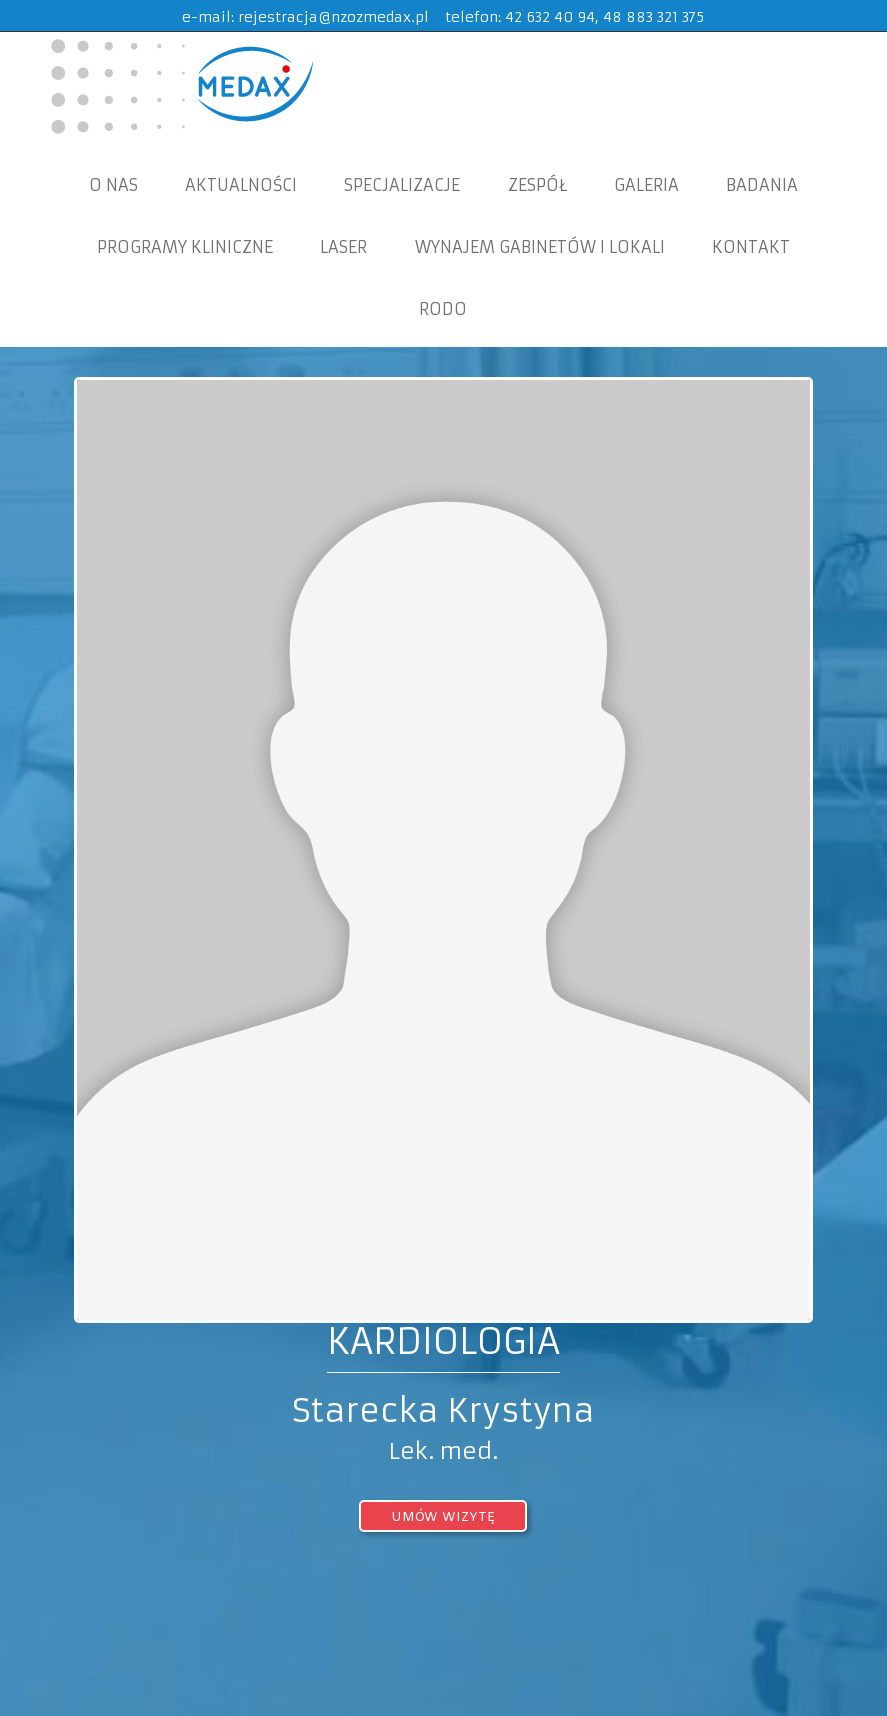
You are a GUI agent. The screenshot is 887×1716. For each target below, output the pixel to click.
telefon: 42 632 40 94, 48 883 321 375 (574, 17)
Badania (762, 185)
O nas (113, 185)
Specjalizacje (402, 185)
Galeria (646, 185)
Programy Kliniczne (185, 247)
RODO (443, 309)
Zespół (537, 185)
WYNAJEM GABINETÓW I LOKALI (540, 247)
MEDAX (179, 84)
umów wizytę (443, 1517)
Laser (343, 247)
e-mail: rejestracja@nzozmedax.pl (305, 17)
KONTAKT (751, 247)
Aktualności (241, 185)
